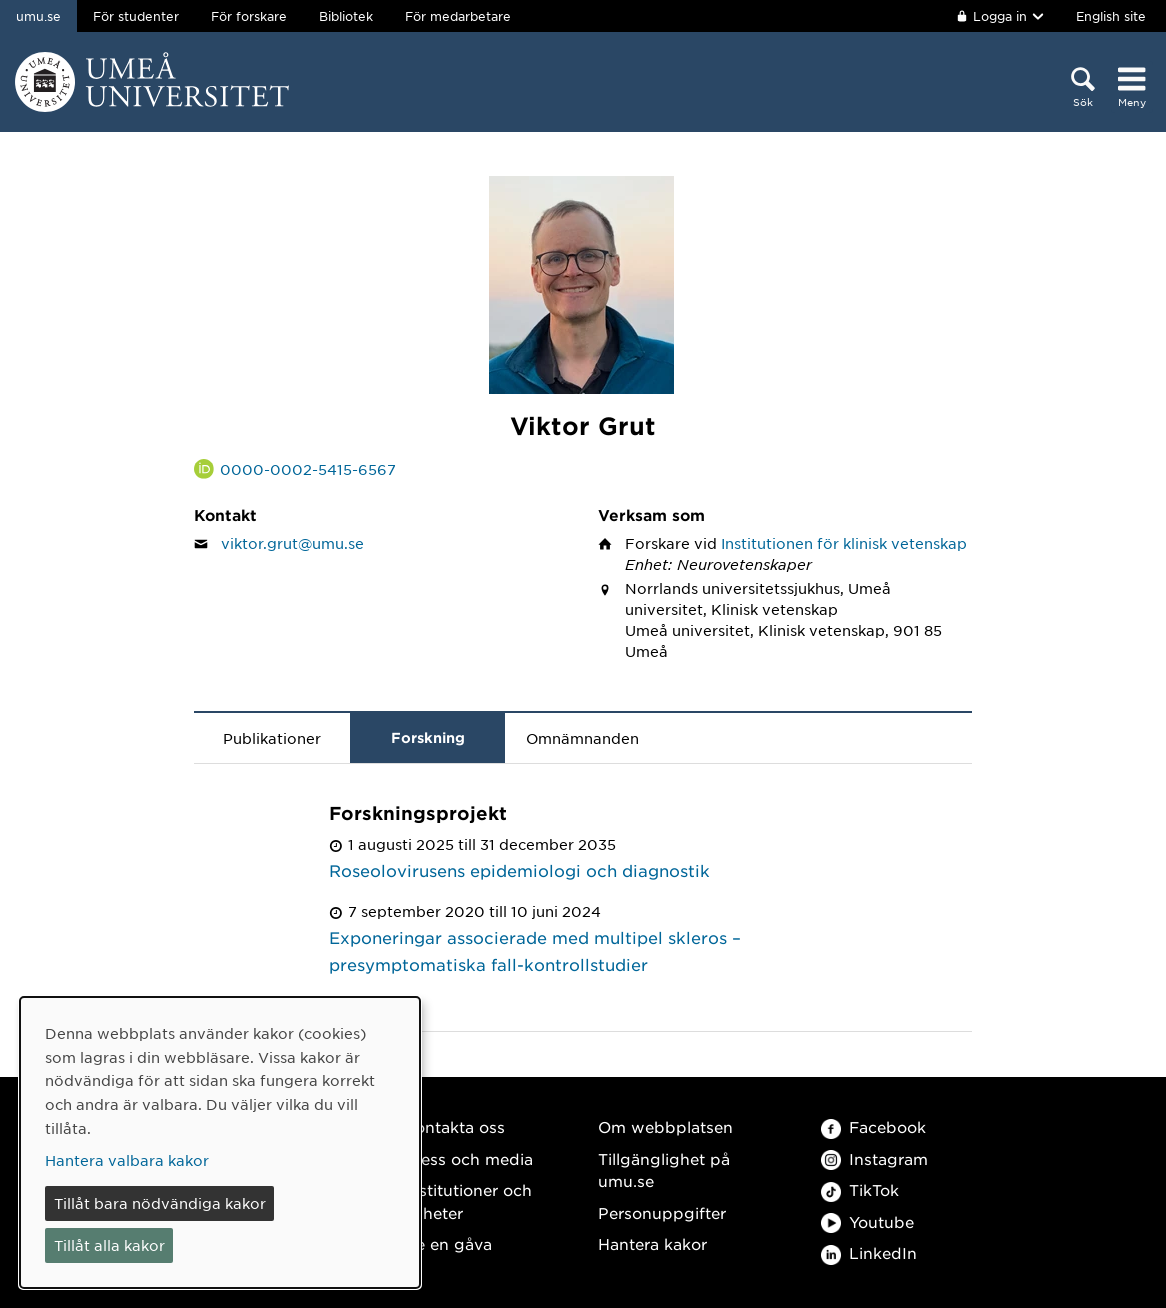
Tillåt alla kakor (109, 1245)
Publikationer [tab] (272, 738)
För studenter (136, 16)
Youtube (867, 1221)
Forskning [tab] (428, 737)
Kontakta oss (454, 1126)
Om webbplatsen (665, 1126)
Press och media (468, 1158)
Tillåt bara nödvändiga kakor (160, 1203)
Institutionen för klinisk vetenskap (844, 543)
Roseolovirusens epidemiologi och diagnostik (519, 870)
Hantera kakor (652, 1243)
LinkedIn (869, 1252)
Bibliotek (346, 16)
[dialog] (220, 1142)
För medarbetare (458, 16)
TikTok (860, 1189)
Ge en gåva (448, 1243)
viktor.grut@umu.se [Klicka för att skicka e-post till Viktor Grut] (292, 543)
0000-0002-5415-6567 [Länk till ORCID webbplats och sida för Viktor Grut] (308, 469)
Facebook (873, 1126)
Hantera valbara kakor (127, 1160)
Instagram (874, 1158)
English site (1111, 16)
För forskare (249, 16)
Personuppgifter (662, 1212)
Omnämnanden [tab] (582, 738)
